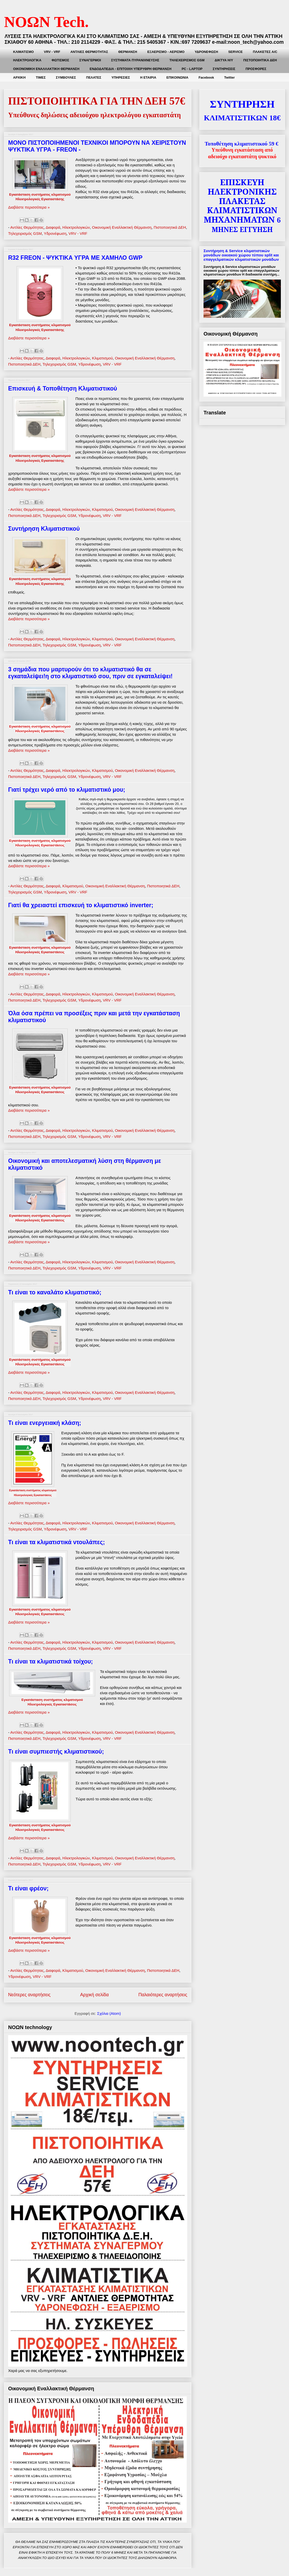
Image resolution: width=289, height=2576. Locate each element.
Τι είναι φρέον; (28, 1888)
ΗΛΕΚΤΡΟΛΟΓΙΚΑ (27, 60)
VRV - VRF (52, 52)
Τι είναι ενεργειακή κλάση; (44, 1423)
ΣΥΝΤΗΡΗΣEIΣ (224, 69)
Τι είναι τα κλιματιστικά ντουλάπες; (56, 1542)
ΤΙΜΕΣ (41, 77)
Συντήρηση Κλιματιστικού (44, 528)
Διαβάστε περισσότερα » (29, 207)
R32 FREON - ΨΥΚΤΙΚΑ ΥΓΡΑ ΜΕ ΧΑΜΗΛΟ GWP (75, 257)
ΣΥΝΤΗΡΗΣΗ (242, 104)
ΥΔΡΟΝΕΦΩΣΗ (206, 52)
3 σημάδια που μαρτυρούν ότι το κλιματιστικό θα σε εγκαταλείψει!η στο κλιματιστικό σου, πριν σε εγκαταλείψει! (90, 672)
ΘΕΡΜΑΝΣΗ (127, 52)
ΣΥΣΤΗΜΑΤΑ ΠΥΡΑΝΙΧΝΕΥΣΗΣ (135, 60)
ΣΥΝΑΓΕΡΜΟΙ (90, 60)
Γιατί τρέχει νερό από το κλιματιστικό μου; (66, 789)
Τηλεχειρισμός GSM (25, 233)
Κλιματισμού (102, 358)
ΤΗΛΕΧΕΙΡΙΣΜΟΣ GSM (187, 60)
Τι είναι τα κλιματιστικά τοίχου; (50, 1661)
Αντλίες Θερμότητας (27, 227)
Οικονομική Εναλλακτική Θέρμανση (122, 227)
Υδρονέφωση (55, 233)
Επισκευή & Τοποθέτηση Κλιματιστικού (62, 388)
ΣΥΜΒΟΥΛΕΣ (66, 77)
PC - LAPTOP (192, 69)
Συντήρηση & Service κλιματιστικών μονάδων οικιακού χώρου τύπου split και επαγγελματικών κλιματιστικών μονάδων (241, 255)
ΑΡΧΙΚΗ (19, 77)
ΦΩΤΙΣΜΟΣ (60, 60)
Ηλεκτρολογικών (76, 227)
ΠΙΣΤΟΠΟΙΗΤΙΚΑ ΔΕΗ (260, 60)
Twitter (229, 77)
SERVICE (235, 52)
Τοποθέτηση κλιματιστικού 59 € (242, 144)
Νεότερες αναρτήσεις (29, 1994)
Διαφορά (53, 227)
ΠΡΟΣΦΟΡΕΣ (255, 69)
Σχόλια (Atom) (109, 2013)
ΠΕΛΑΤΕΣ (93, 77)
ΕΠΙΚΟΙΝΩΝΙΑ (177, 77)
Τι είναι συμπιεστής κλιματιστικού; (56, 1751)
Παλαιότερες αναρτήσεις (162, 1994)
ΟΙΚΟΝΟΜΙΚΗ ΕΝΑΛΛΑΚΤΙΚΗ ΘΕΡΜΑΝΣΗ (46, 69)
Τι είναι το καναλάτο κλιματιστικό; (54, 1292)
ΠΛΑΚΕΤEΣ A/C (265, 52)
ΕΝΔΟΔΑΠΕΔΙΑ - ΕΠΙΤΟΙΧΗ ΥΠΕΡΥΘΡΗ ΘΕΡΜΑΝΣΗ (130, 69)
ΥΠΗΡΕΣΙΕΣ (120, 77)
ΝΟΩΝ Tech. (46, 21)
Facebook (206, 77)
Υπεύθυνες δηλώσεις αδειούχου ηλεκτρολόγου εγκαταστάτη (94, 115)
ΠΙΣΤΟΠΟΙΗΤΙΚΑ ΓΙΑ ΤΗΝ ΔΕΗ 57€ (96, 101)
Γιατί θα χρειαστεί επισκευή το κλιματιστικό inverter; (80, 905)
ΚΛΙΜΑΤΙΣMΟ (23, 52)
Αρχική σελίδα (94, 1994)
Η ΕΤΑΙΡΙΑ (148, 77)
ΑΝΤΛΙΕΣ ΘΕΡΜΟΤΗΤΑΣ (89, 52)
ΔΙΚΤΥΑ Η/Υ (224, 60)
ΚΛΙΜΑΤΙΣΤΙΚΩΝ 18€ (242, 118)
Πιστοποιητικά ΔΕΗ (170, 227)
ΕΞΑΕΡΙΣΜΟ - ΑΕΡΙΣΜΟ (165, 52)
